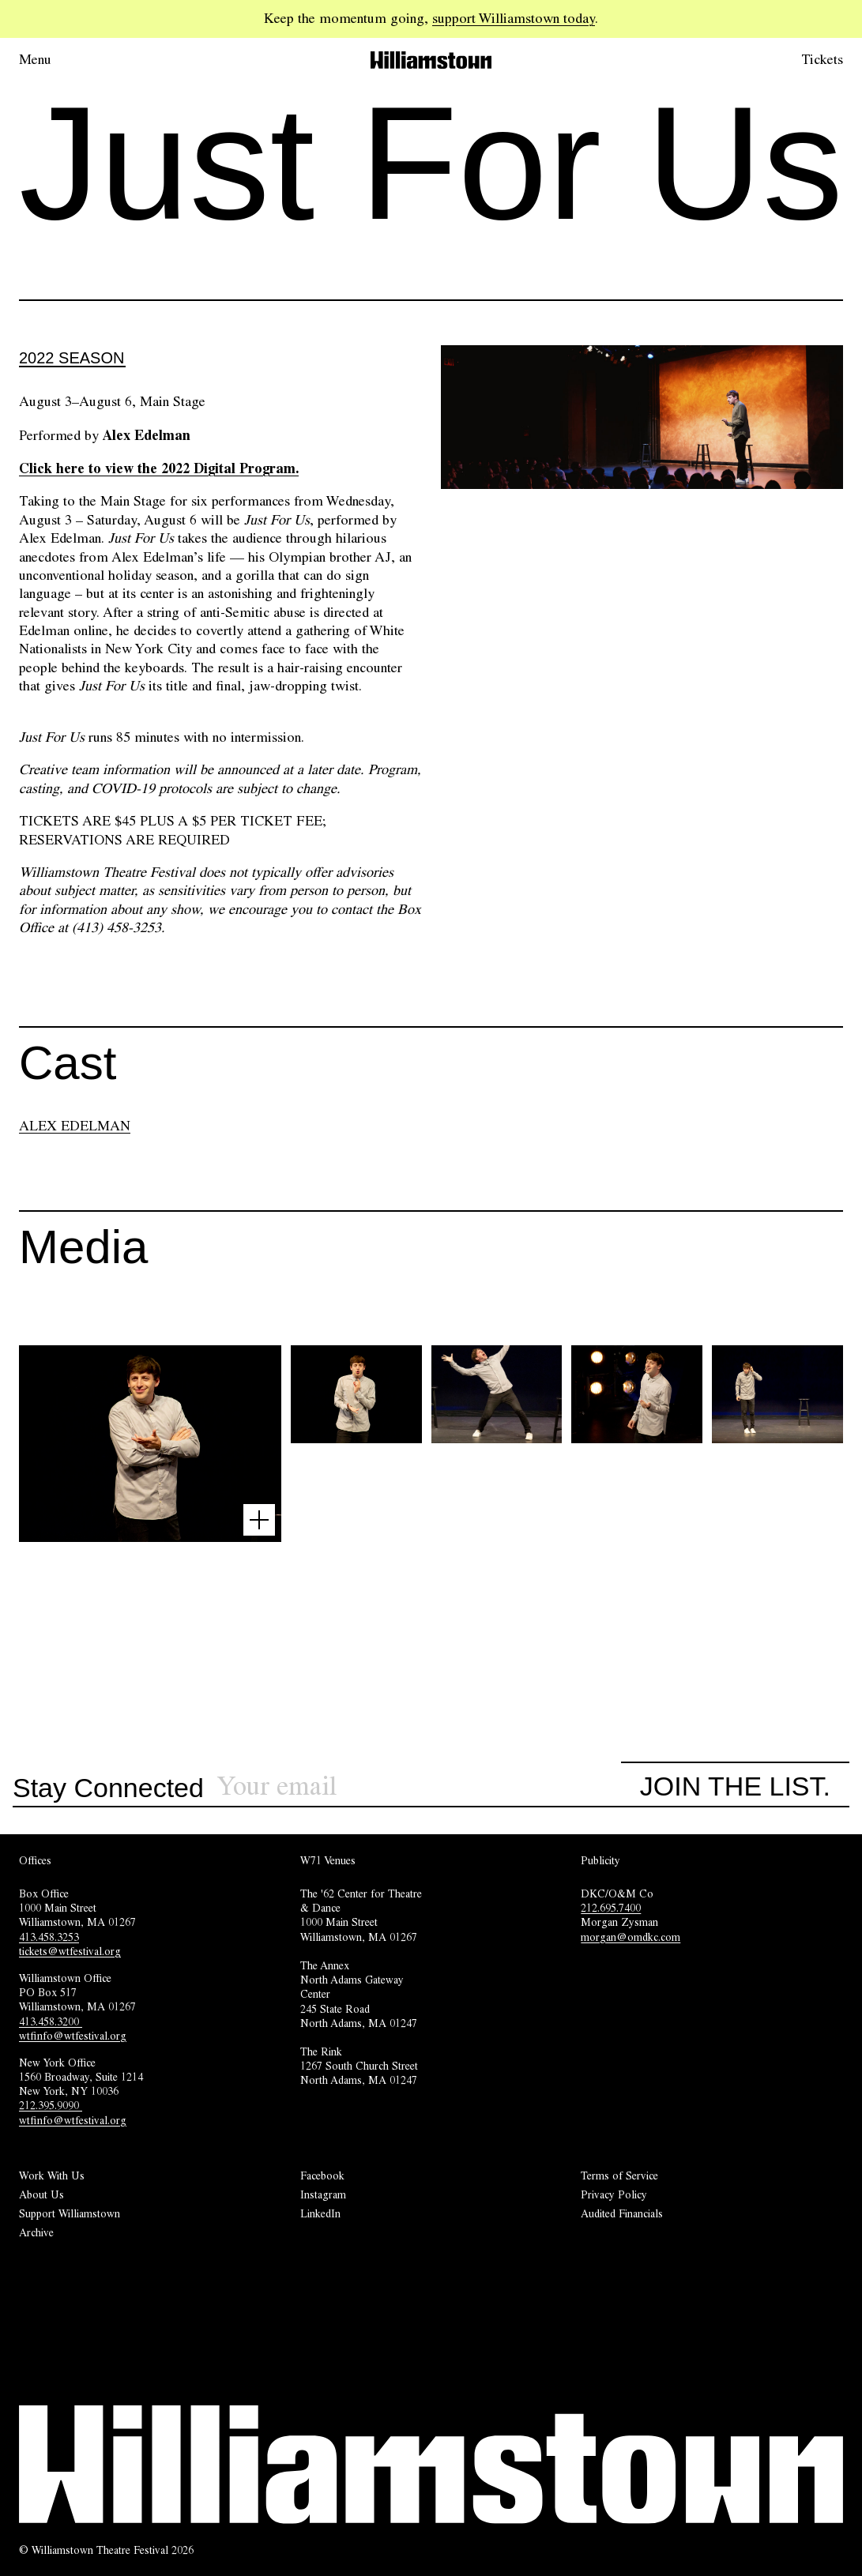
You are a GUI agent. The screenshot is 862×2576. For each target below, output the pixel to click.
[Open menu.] (56, 60)
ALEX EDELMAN (74, 1126)
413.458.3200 (50, 2021)
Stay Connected (108, 1788)
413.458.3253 (49, 1937)
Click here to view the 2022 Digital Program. (159, 468)
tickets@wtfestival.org (70, 1951)
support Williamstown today (513, 18)
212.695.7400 (611, 1907)
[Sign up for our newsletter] (418, 1786)
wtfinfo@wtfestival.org (72, 2035)
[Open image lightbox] (259, 1520)
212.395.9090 (50, 2105)
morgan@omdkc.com (630, 1937)
